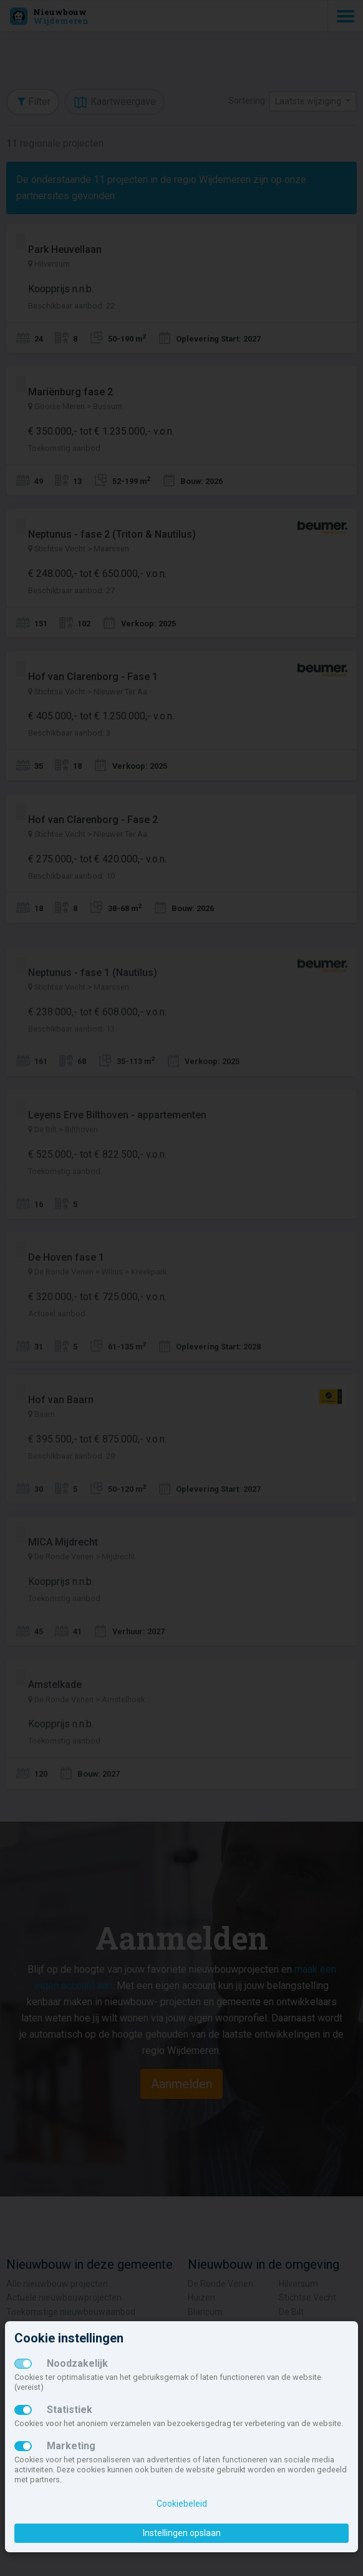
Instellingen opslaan (182, 2533)
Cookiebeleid (182, 2504)
